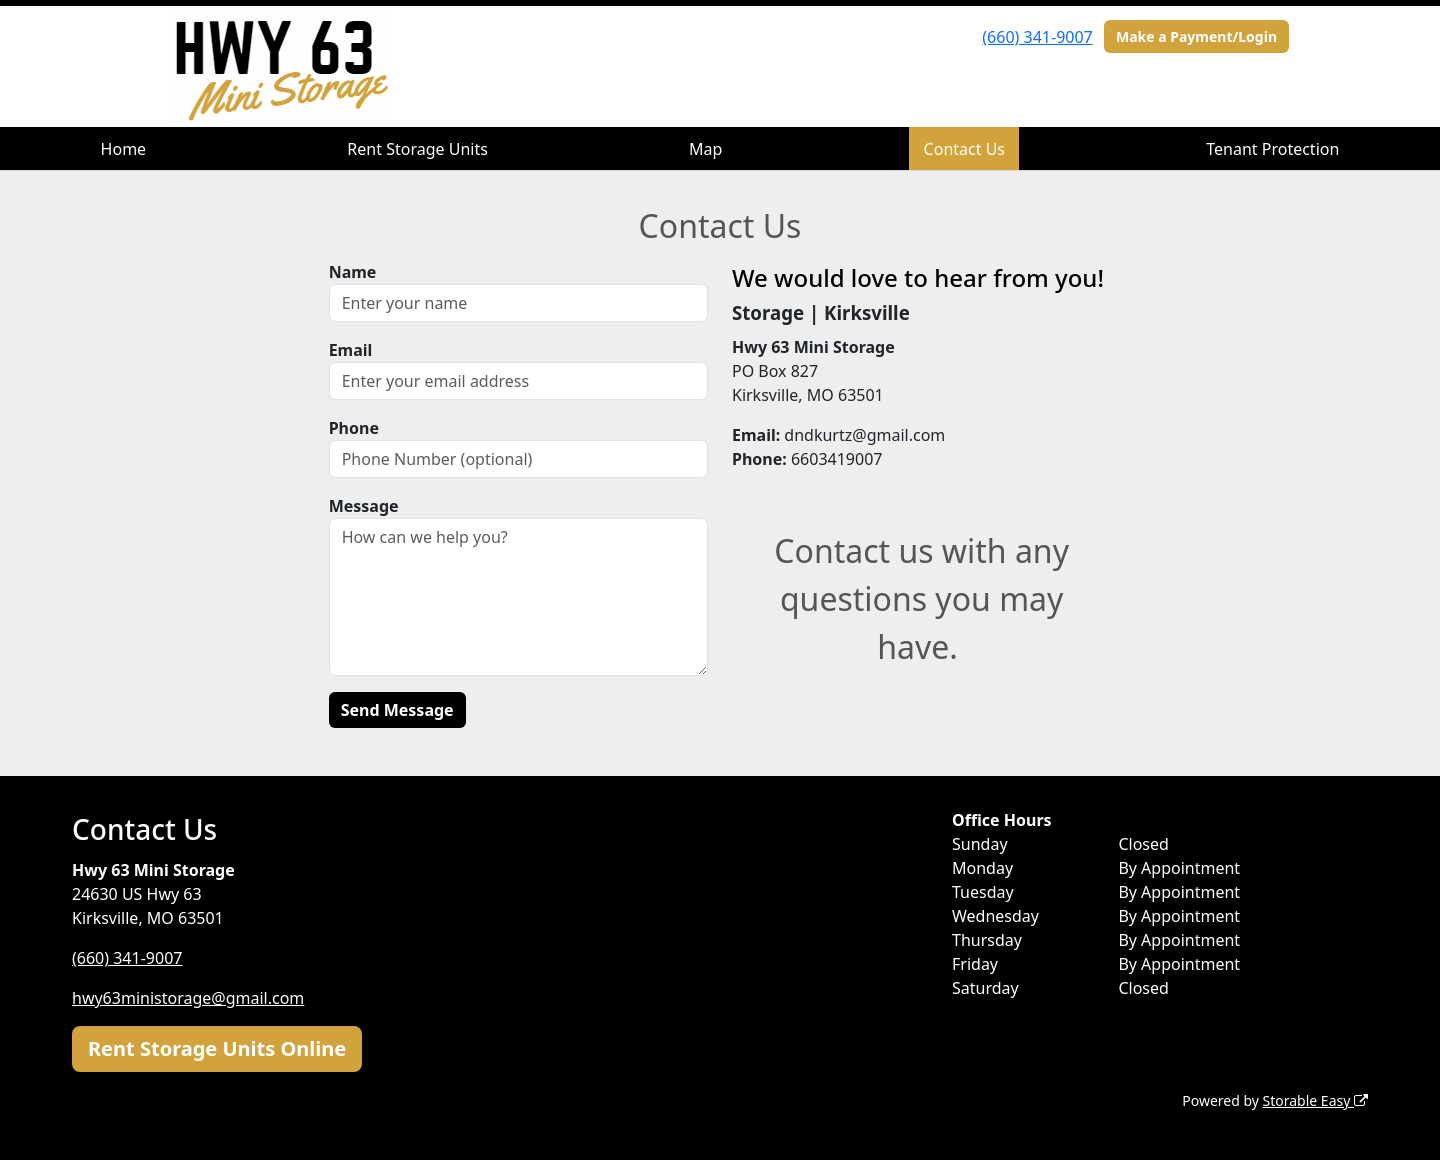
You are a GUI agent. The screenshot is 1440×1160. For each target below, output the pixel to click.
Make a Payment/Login (1196, 36)
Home (124, 149)
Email (351, 350)
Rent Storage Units (417, 149)
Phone (354, 428)
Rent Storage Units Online (217, 1048)
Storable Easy (1315, 1100)
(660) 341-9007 (1037, 37)
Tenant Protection (1272, 149)
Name (353, 272)
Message (364, 506)
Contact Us (964, 149)
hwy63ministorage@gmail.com (188, 998)
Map (705, 149)
